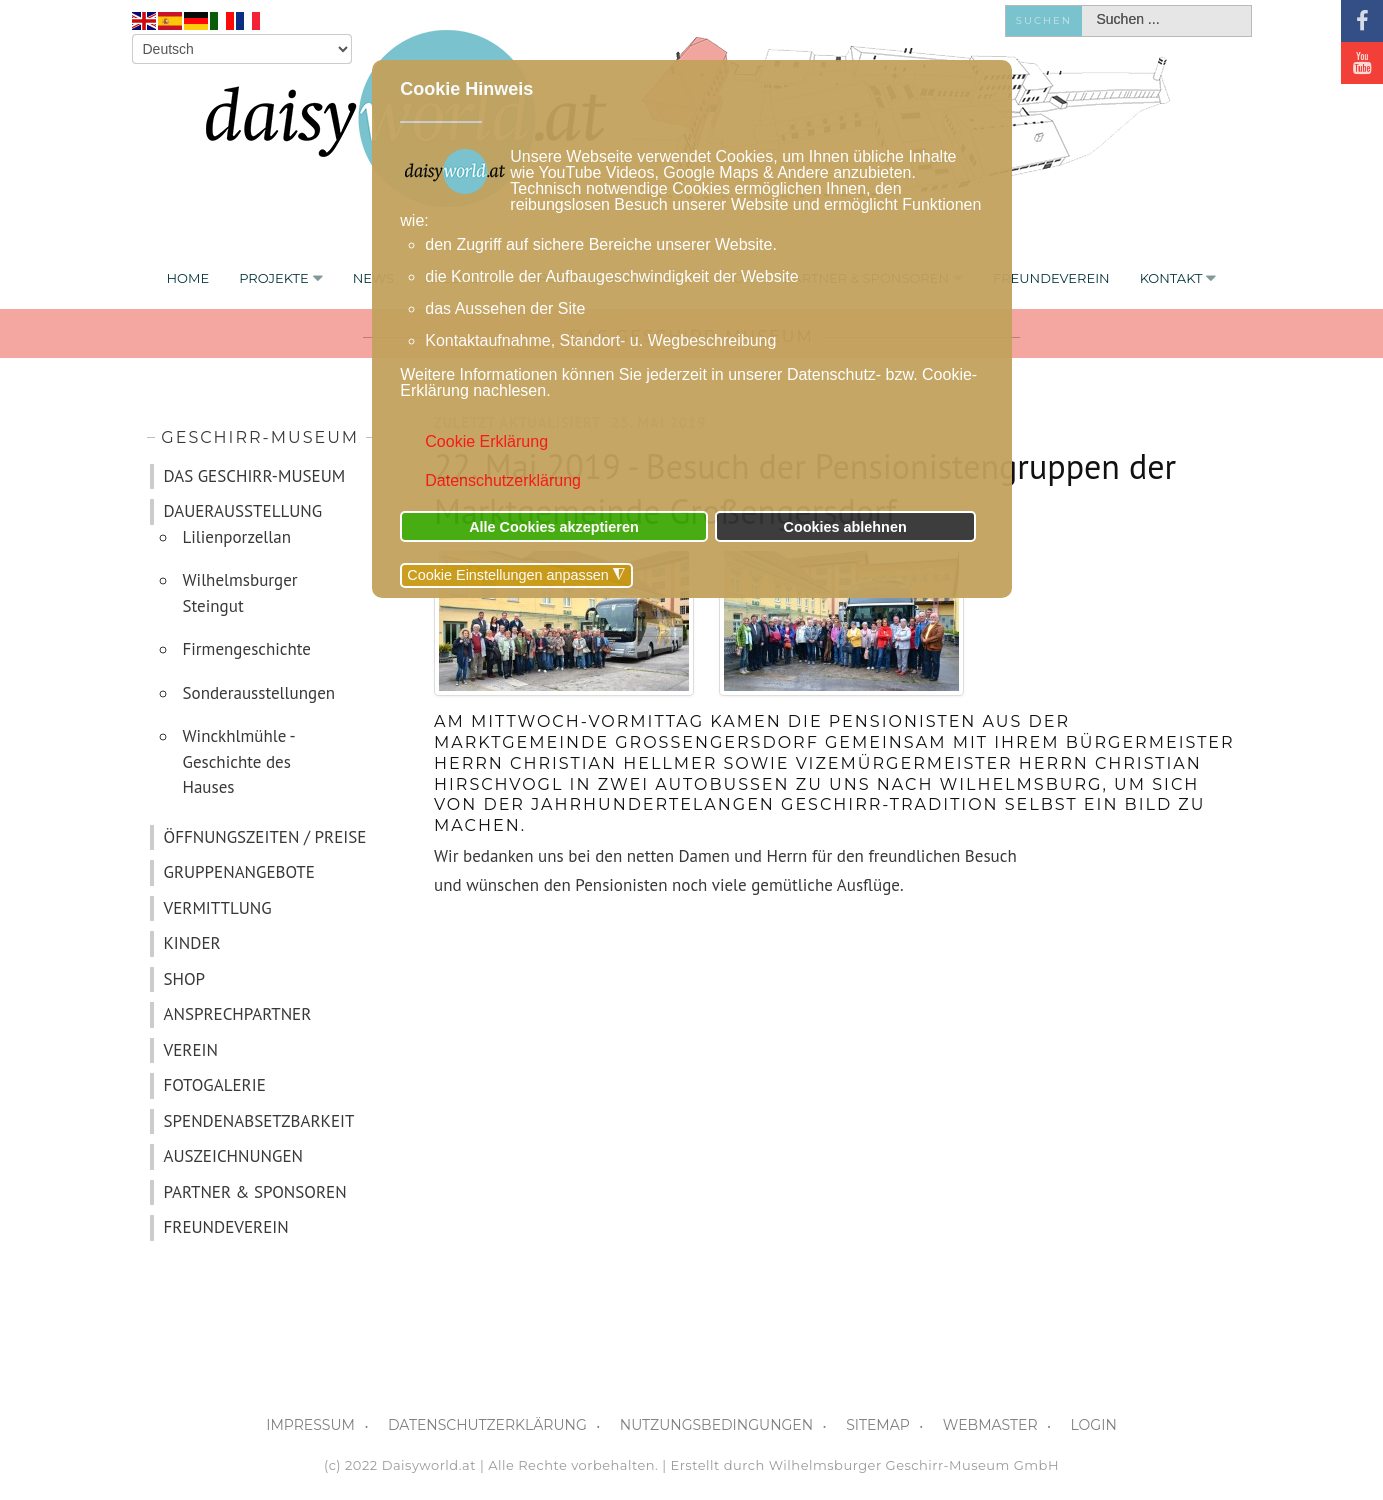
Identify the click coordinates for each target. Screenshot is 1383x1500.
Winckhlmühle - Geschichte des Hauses (239, 761)
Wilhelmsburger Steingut (240, 593)
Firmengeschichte (247, 649)
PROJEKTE (274, 278)
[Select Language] (242, 49)
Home (188, 278)
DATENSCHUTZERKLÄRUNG (487, 1425)
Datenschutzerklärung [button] (503, 480)
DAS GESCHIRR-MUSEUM (255, 476)
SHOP (185, 979)
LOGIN (1094, 1425)
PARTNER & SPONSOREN (255, 1192)
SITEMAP (878, 1425)
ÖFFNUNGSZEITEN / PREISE (265, 837)
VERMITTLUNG (218, 908)
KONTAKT (1171, 278)
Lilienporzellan (237, 537)
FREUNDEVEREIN (1051, 278)
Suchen (1044, 20)
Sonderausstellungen (259, 693)
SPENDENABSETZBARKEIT (259, 1121)
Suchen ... (1082, 6)
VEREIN (191, 1050)
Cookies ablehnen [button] (845, 527)
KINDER (192, 943)
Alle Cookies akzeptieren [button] (554, 527)
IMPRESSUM (310, 1425)
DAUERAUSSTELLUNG (243, 511)
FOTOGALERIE (215, 1085)
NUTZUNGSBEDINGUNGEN (716, 1425)
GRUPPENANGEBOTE (239, 872)
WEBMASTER (990, 1425)
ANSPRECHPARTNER (238, 1014)
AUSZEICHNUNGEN (233, 1156)
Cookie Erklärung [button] (486, 441)
